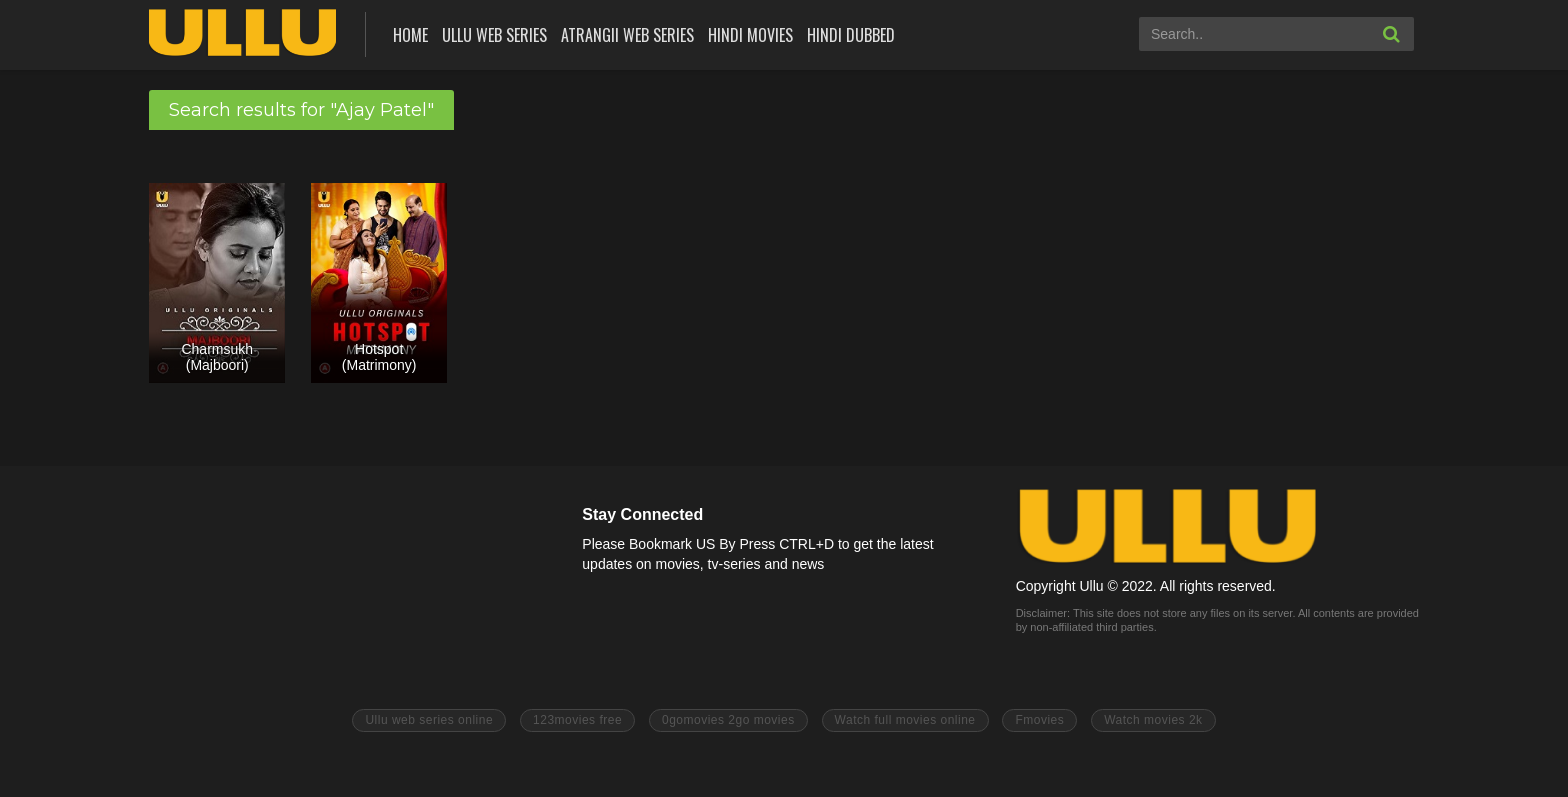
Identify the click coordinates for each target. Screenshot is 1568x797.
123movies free (577, 720)
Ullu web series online (429, 720)
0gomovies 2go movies (728, 720)
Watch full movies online (905, 720)
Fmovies (1039, 720)
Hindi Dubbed (851, 35)
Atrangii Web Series (627, 35)
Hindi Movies (750, 35)
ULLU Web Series (494, 35)
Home (410, 35)
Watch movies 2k (1153, 720)
